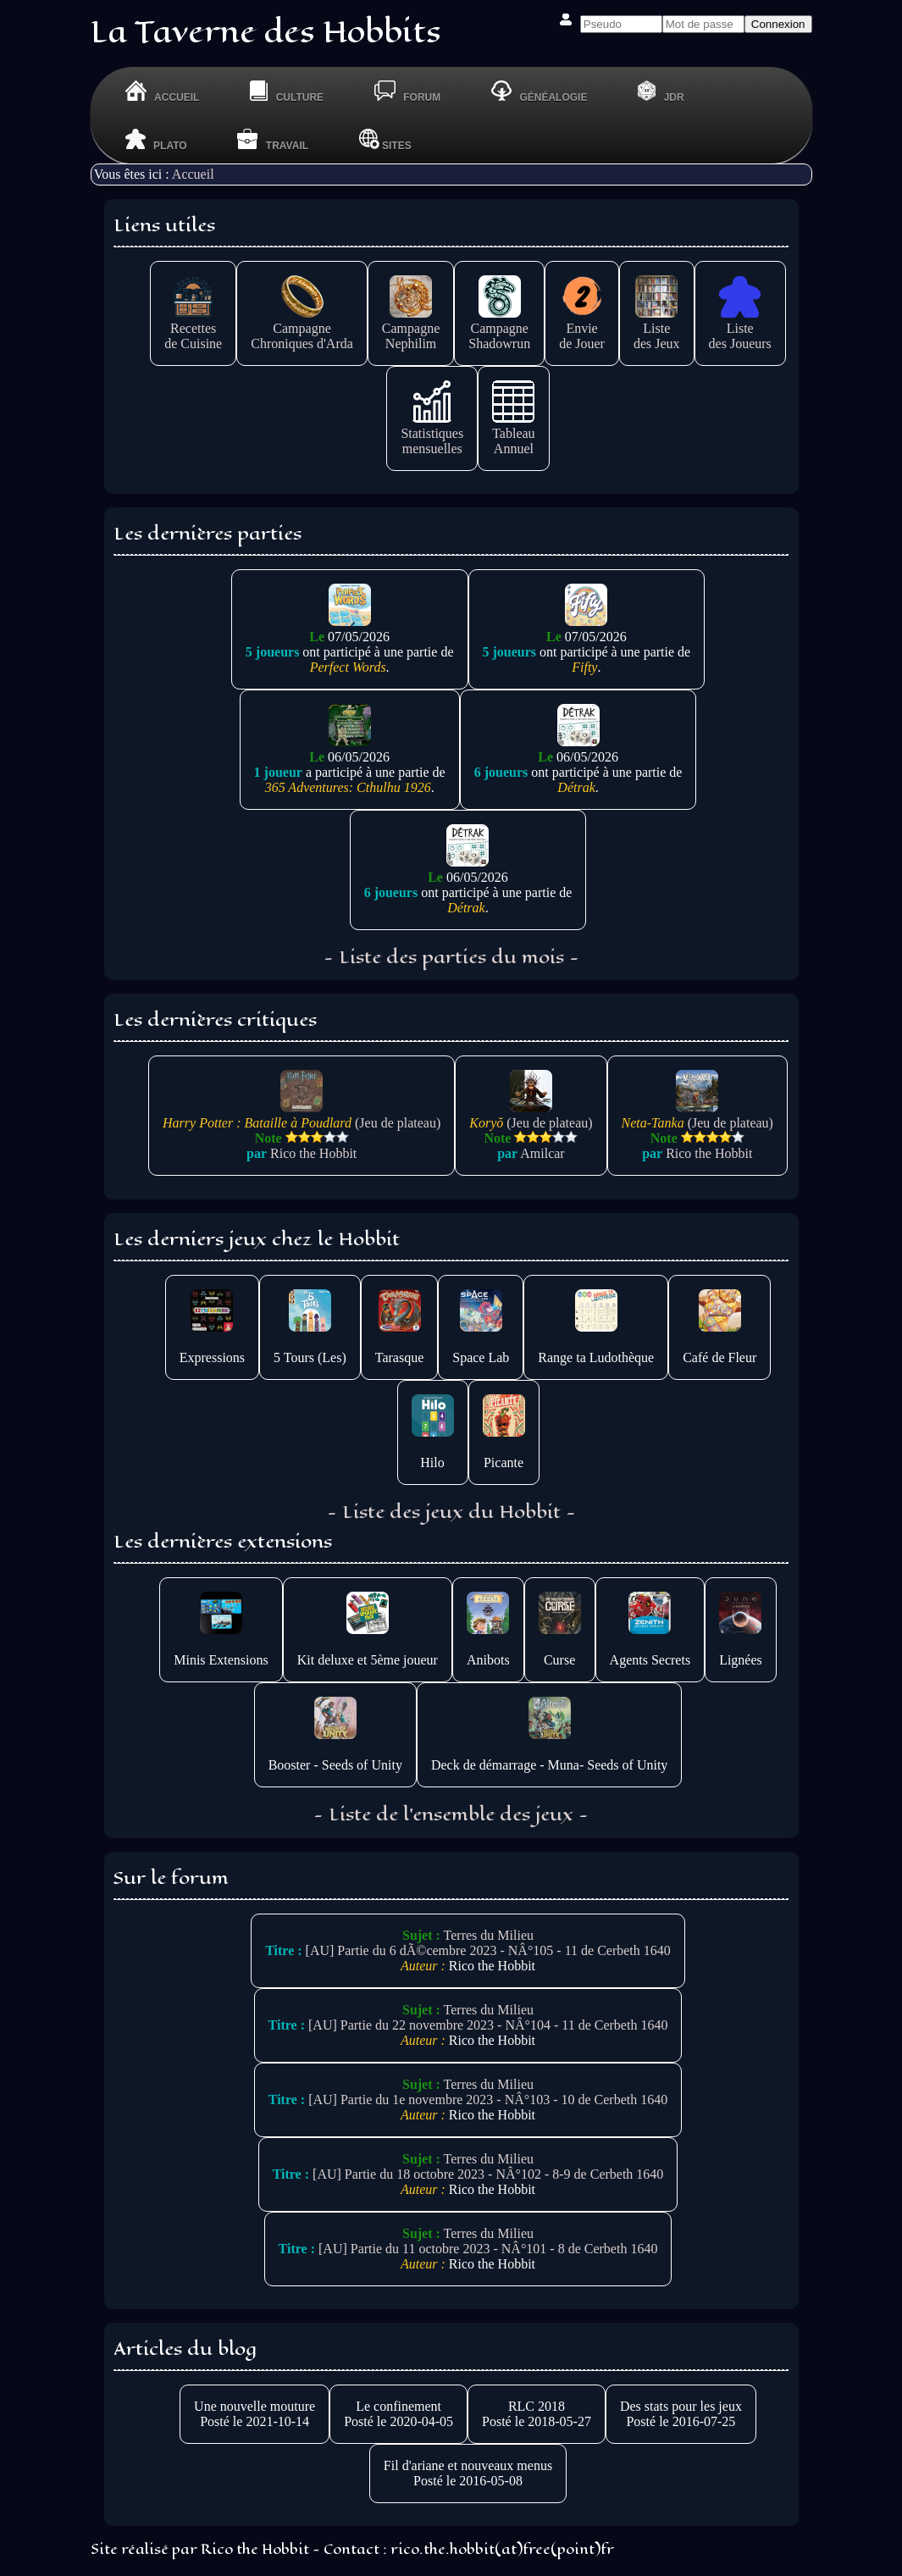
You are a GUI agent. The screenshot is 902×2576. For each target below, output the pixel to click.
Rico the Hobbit (313, 1153)
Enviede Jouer (582, 328)
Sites (385, 139)
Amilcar (542, 1153)
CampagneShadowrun (499, 328)
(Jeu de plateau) (301, 1115)
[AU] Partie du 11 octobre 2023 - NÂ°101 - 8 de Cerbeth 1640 (487, 2248)
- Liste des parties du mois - (451, 957)
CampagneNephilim (411, 328)
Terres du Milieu (489, 1935)
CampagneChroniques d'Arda (302, 328)
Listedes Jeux (657, 328)
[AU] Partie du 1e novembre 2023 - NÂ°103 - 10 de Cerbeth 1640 (487, 2099)
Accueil (193, 174)
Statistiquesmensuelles (432, 433)
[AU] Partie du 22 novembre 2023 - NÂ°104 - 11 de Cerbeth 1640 (487, 2025)
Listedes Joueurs (740, 328)
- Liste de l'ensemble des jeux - (451, 1814)
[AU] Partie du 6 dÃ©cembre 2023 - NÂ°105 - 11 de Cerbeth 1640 (488, 1950)
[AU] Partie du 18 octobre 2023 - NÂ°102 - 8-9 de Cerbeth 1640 (488, 2174)
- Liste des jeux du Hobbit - (451, 1512)
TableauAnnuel (513, 433)
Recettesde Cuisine (193, 328)
